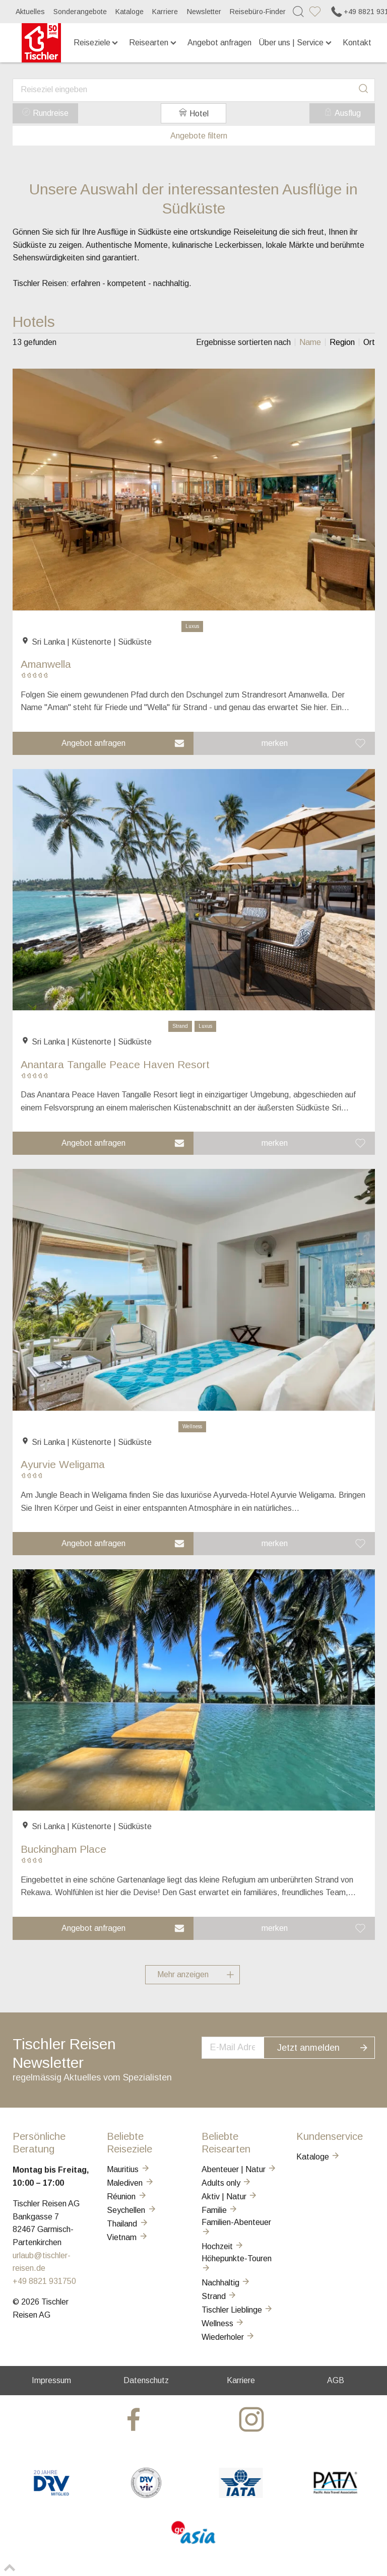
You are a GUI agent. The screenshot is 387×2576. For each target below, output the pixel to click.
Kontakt (357, 42)
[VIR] (146, 2495)
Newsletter (204, 12)
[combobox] (194, 90)
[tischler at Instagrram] (253, 2418)
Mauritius (128, 2169)
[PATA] (335, 2495)
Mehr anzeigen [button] (198, 1974)
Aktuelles (30, 12)
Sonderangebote (80, 12)
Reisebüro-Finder (258, 12)
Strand (180, 1026)
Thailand (128, 2223)
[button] (103, 743)
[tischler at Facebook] (134, 2418)
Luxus (192, 626)
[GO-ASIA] (193, 2545)
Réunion (127, 2196)
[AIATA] (240, 2495)
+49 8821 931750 (44, 2281)
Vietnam (127, 2237)
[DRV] (51, 2495)
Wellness (192, 1426)
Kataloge (129, 12)
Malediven (130, 2183)
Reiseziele (97, 42)
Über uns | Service (296, 42)
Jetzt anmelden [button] (329, 2046)
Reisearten (153, 42)
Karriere (165, 12)
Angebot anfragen (219, 42)
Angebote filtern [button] (193, 135)
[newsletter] (243, 2047)
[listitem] (310, 342)
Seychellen (132, 2210)
